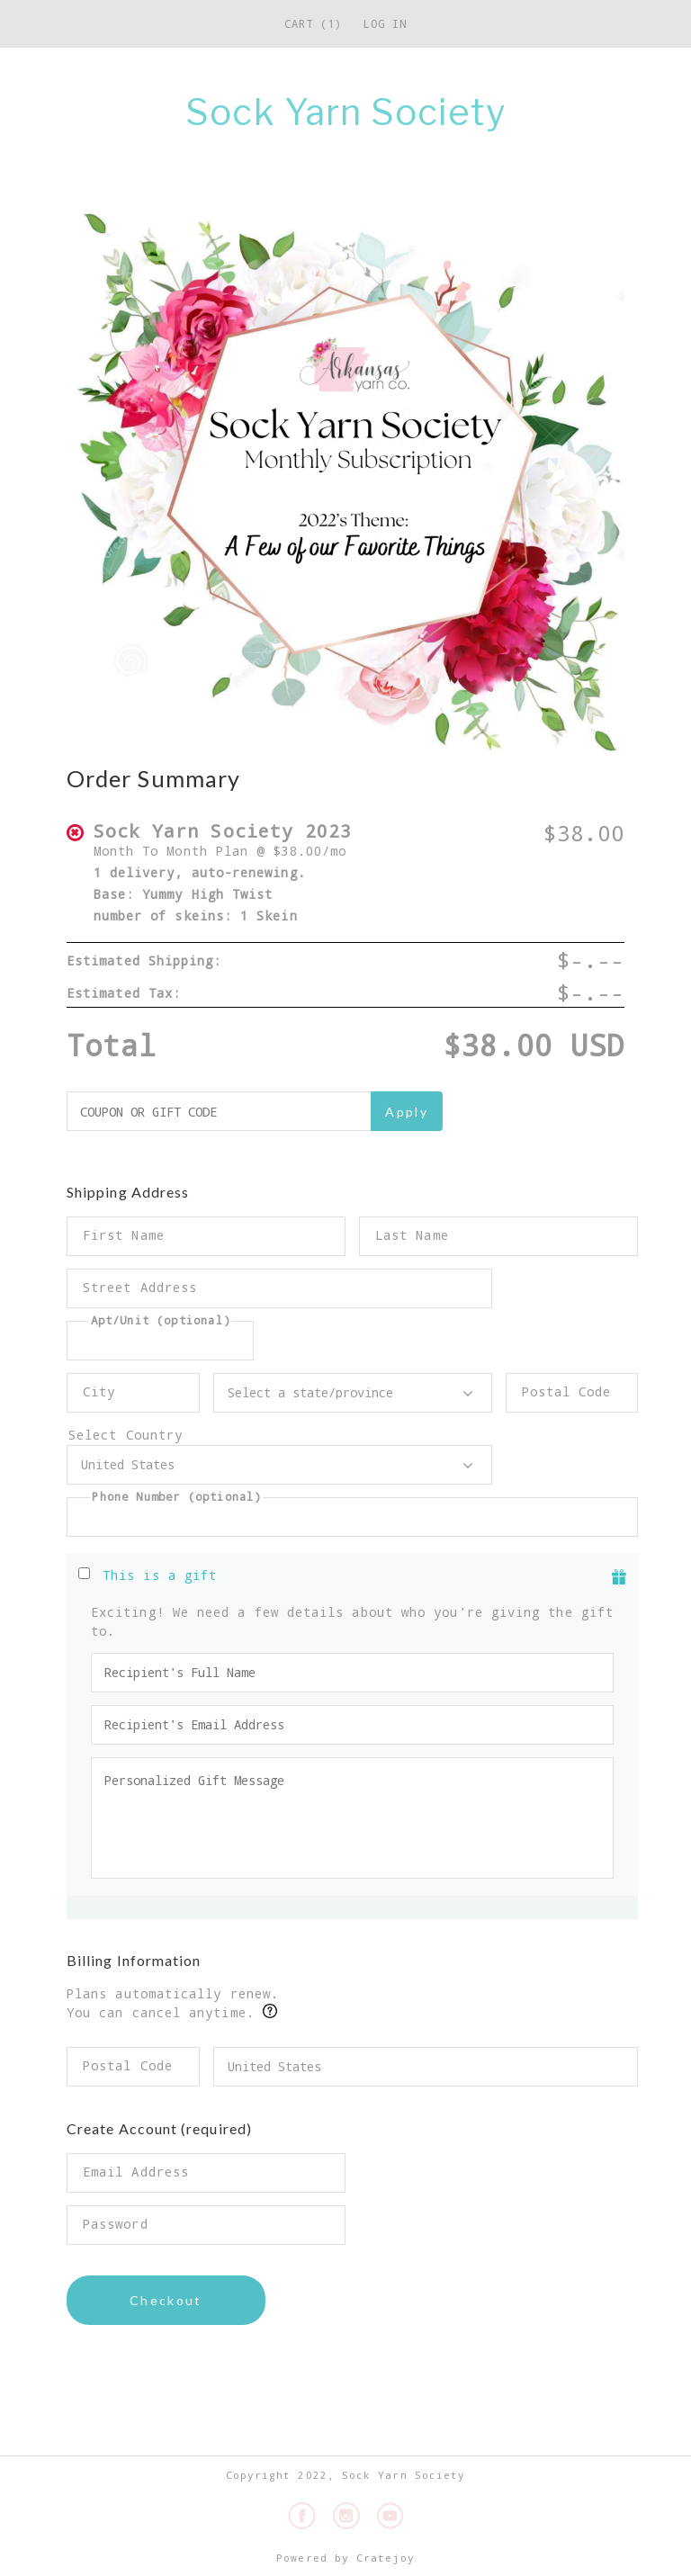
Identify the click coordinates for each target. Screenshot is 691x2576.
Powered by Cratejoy (345, 2557)
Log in (385, 23)
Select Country (279, 1435)
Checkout (166, 2300)
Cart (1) (313, 23)
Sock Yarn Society (345, 112)
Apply (406, 1111)
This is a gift (160, 1575)
